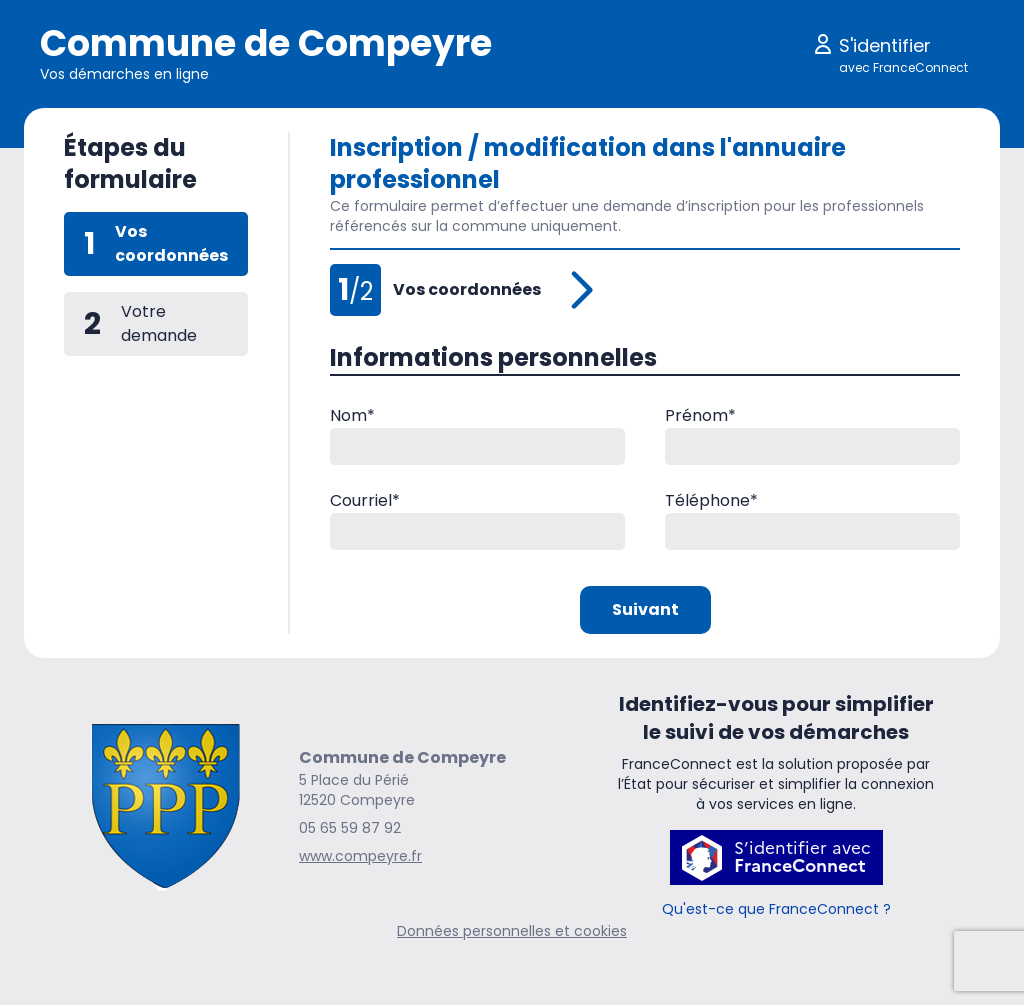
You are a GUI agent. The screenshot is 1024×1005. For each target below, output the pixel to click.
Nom (352, 415)
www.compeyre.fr (360, 856)
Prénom (700, 415)
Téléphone (711, 500)
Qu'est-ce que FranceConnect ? (776, 909)
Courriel (365, 500)
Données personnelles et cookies (512, 931)
